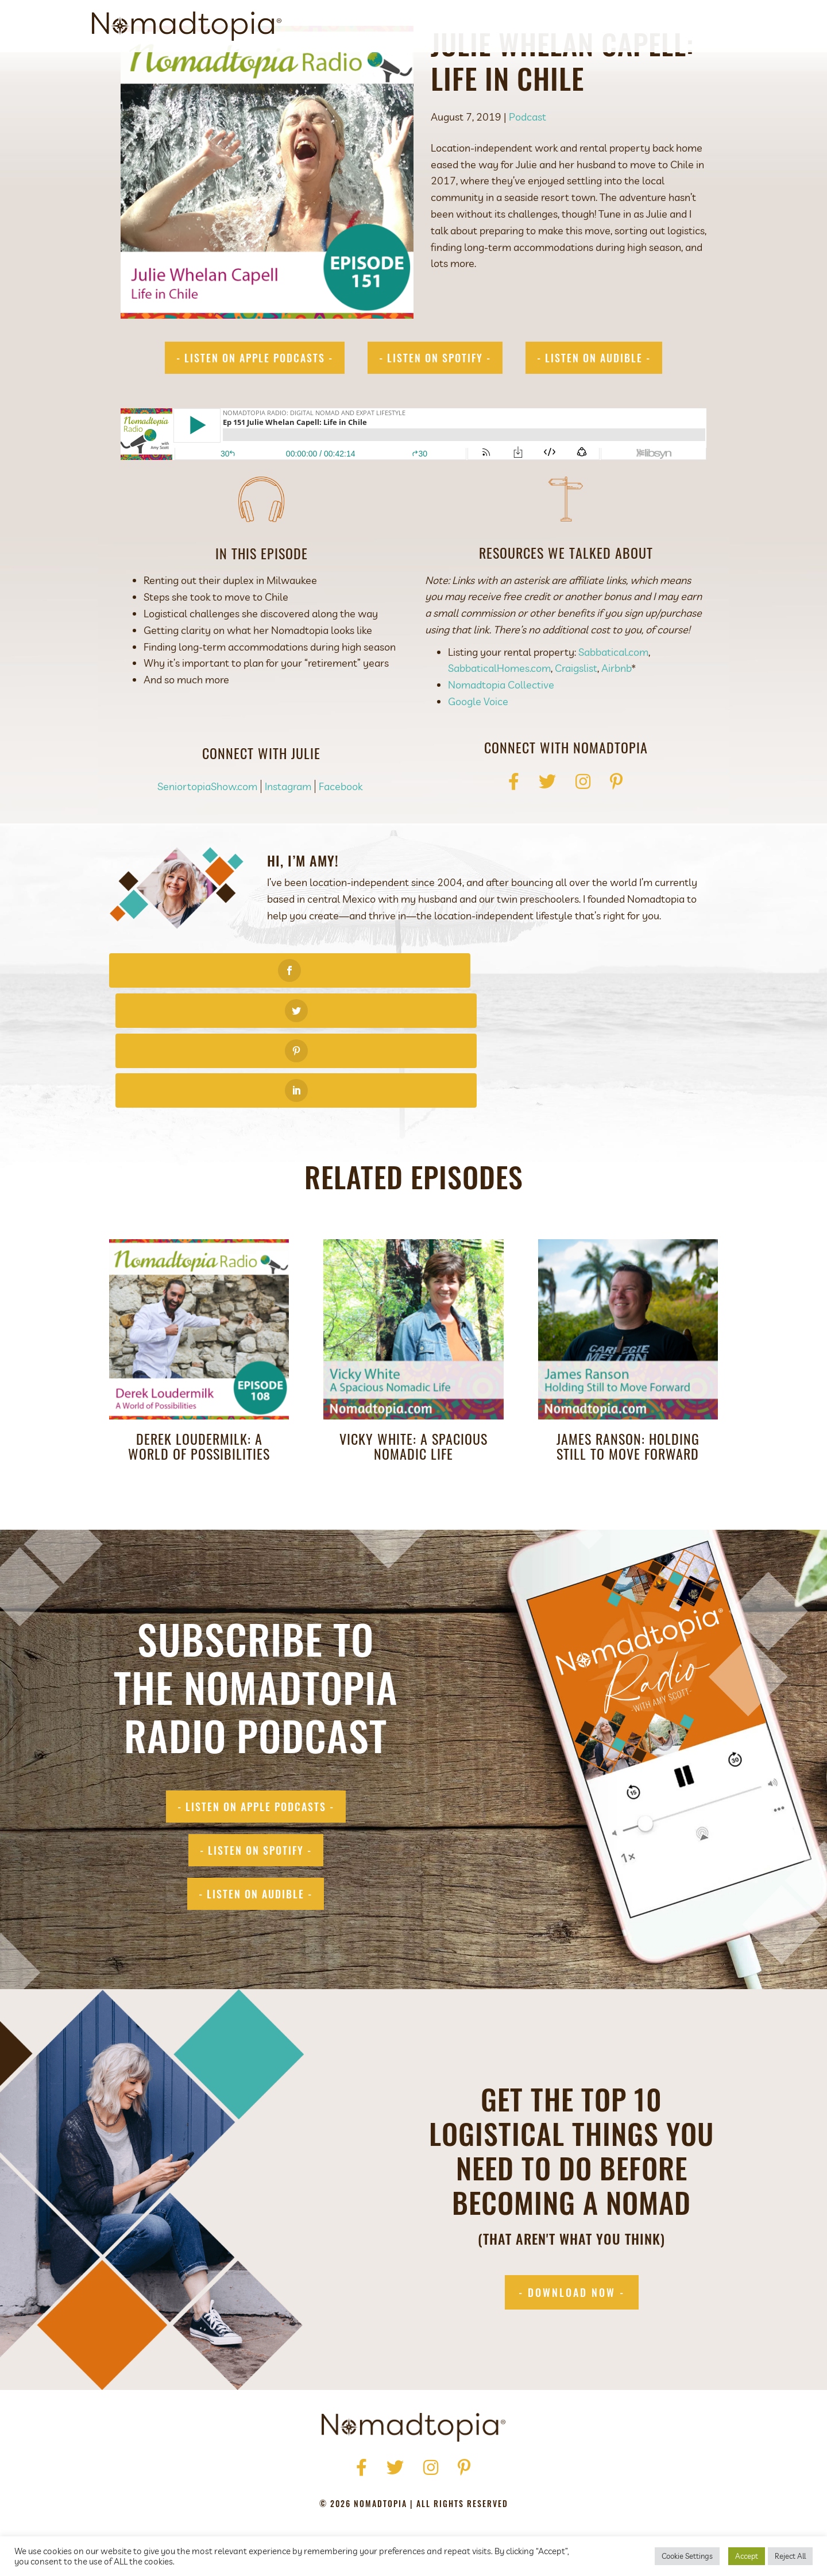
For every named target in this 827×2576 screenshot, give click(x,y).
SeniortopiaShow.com (207, 838)
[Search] (725, 26)
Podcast (594, 26)
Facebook (340, 838)
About (474, 26)
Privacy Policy (317, 2491)
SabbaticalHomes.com (499, 720)
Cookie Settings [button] (687, 2555)
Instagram (288, 838)
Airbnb (616, 720)
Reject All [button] (790, 2555)
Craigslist (576, 720)
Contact (687, 26)
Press (352, 2474)
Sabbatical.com (613, 704)
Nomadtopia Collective (501, 737)
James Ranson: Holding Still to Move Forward (628, 1377)
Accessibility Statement (489, 2491)
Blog (641, 26)
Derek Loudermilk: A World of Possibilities (199, 1377)
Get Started (531, 26)
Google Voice (478, 753)
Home (276, 2474)
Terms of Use (393, 2491)
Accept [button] (746, 2555)
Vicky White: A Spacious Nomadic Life (413, 1377)
